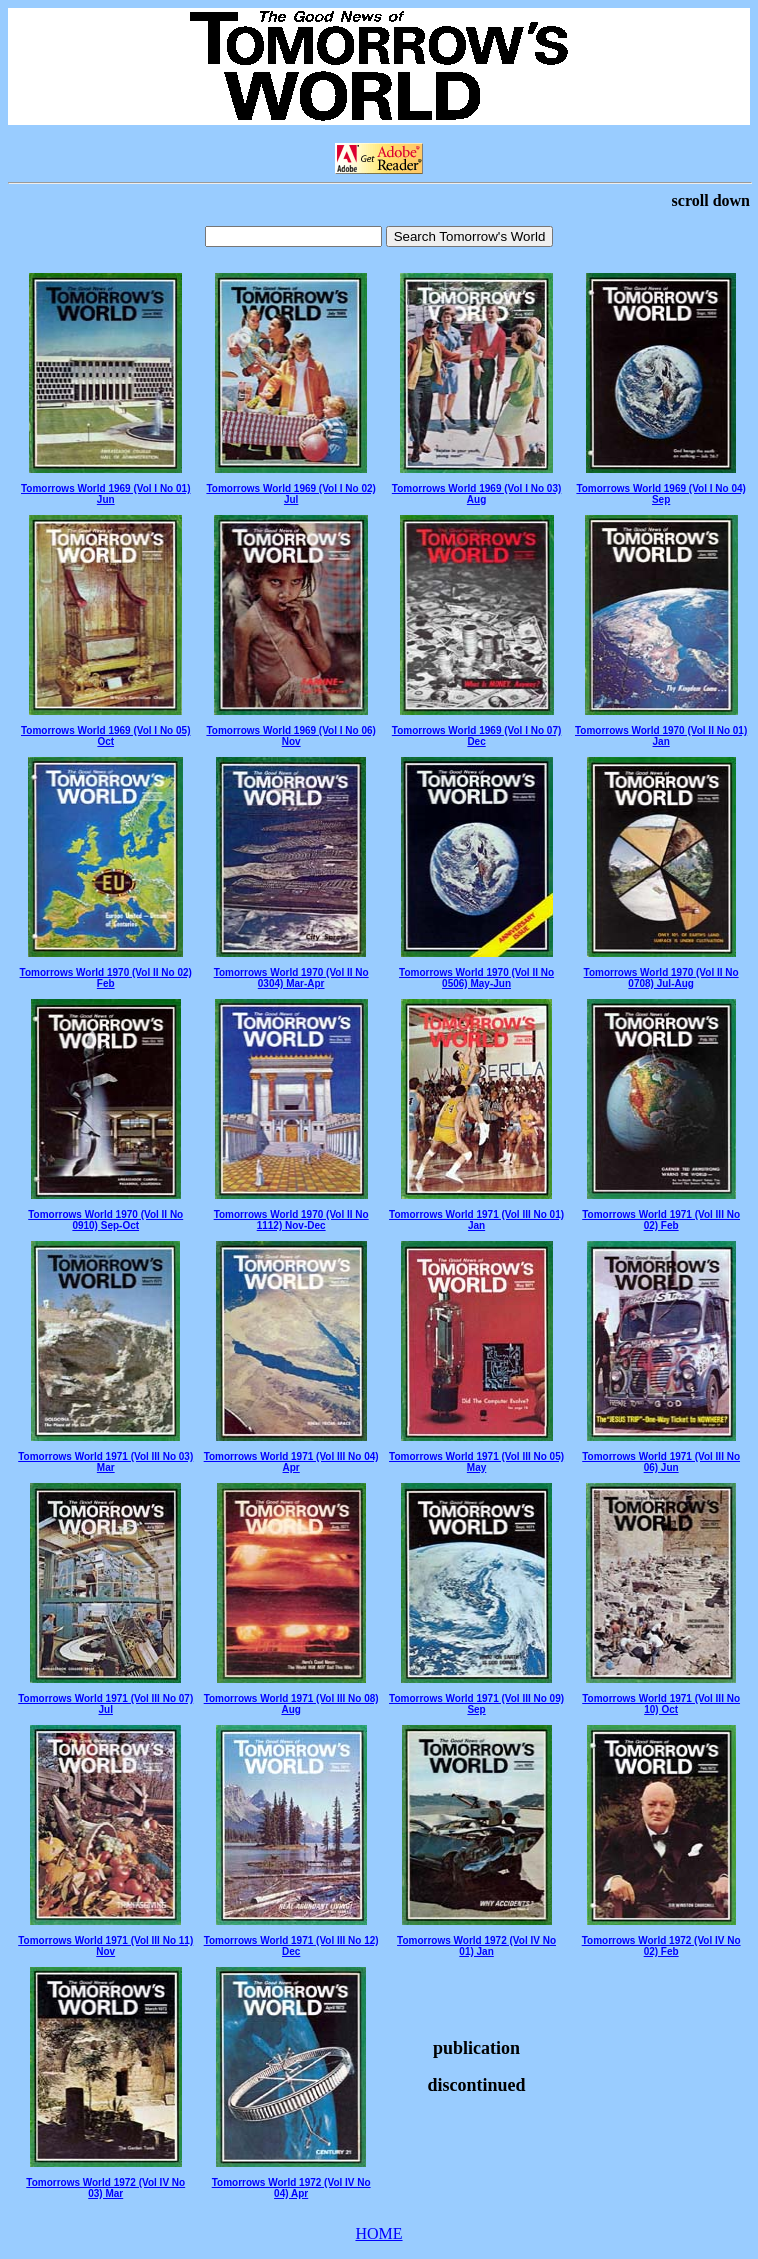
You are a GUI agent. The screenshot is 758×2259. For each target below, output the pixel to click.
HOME (378, 2233)
